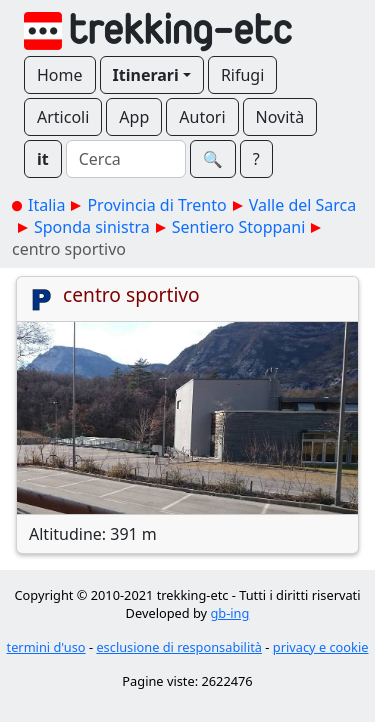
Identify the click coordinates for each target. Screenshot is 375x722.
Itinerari (146, 75)
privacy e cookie (321, 647)
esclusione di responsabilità (179, 647)
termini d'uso (46, 647)
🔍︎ (213, 159)
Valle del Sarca (303, 205)
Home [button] (60, 75)
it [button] (43, 159)
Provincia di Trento (156, 205)
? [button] (256, 159)
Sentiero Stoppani (239, 227)
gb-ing (229, 613)
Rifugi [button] (242, 75)
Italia (46, 205)
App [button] (134, 117)
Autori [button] (202, 117)
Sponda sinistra (92, 227)
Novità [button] (280, 117)
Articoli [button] (63, 117)
